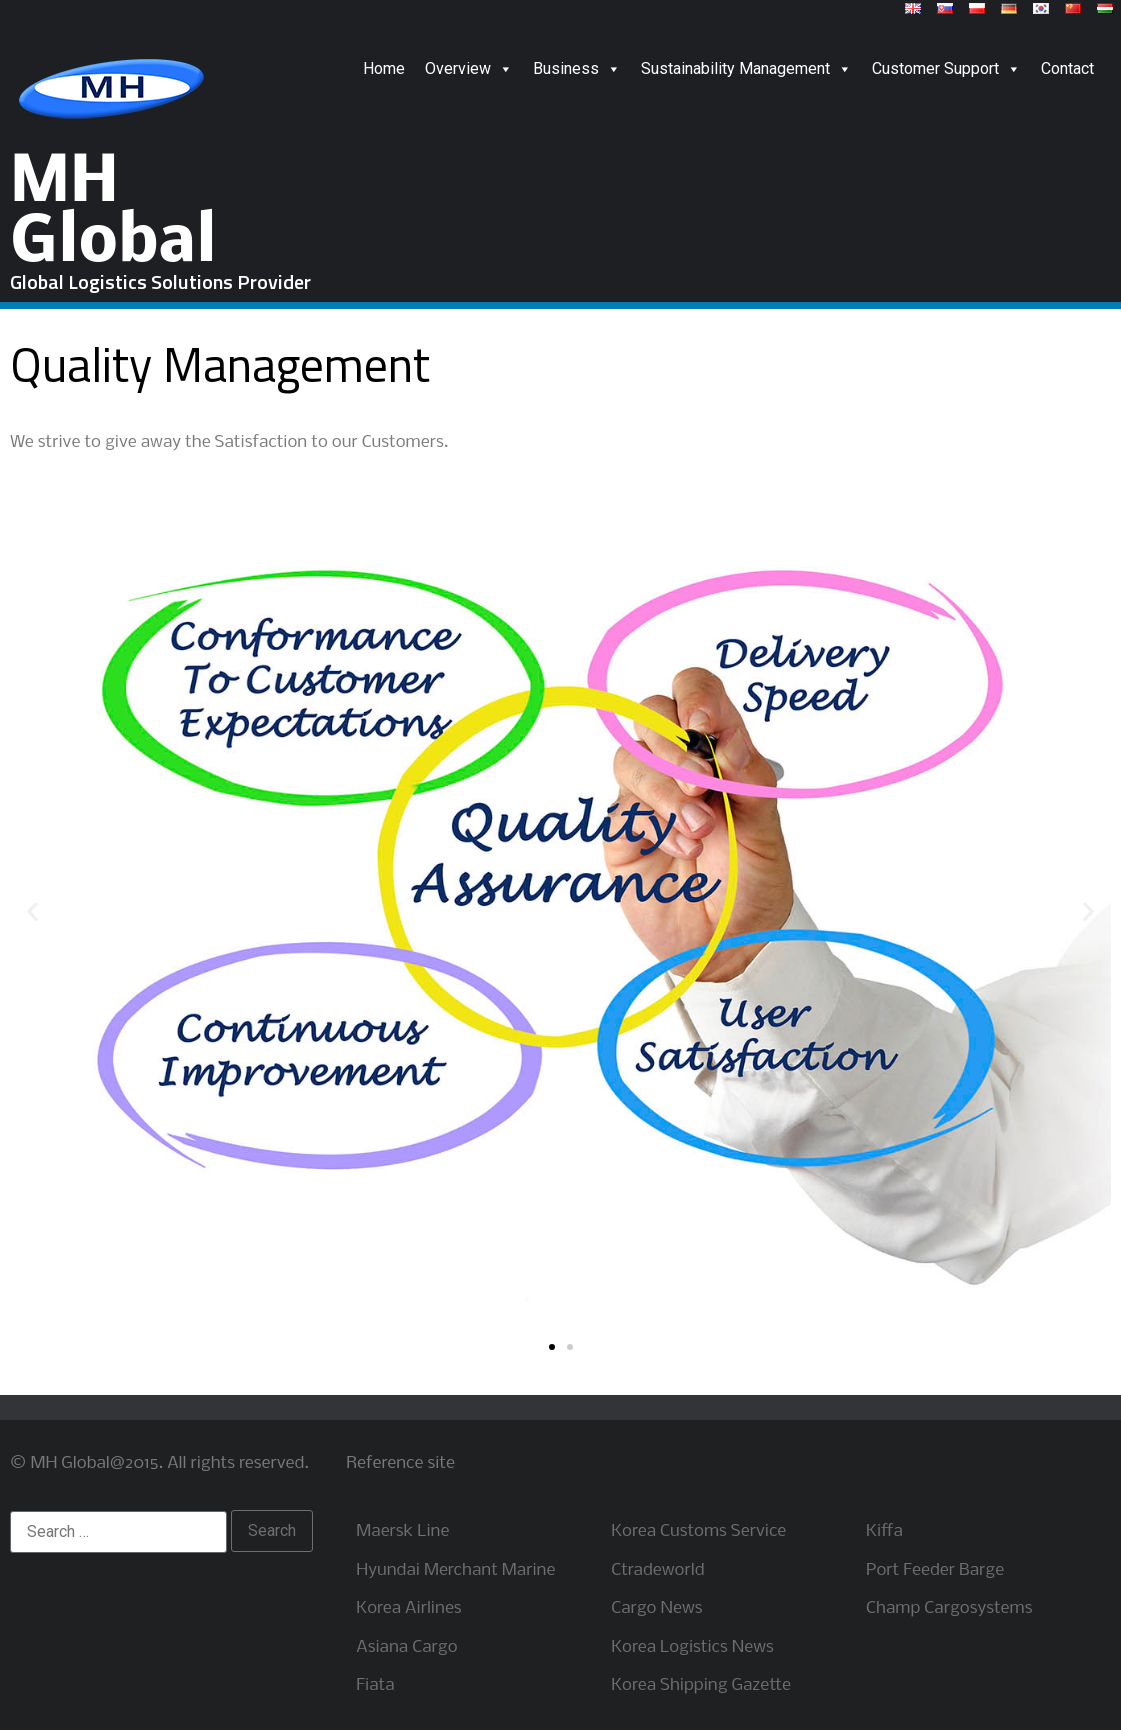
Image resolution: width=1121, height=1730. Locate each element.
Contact (1067, 68)
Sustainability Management (746, 68)
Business (577, 68)
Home (384, 68)
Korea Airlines (408, 1608)
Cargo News (656, 1608)
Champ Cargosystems (949, 1608)
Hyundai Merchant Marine (455, 1570)
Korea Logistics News (692, 1647)
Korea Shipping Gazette (701, 1685)
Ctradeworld (657, 1570)
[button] (552, 1347)
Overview (469, 68)
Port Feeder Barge (935, 1570)
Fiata (375, 1685)
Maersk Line (402, 1531)
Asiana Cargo (406, 1647)
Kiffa (884, 1531)
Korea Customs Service (698, 1531)
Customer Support (946, 68)
